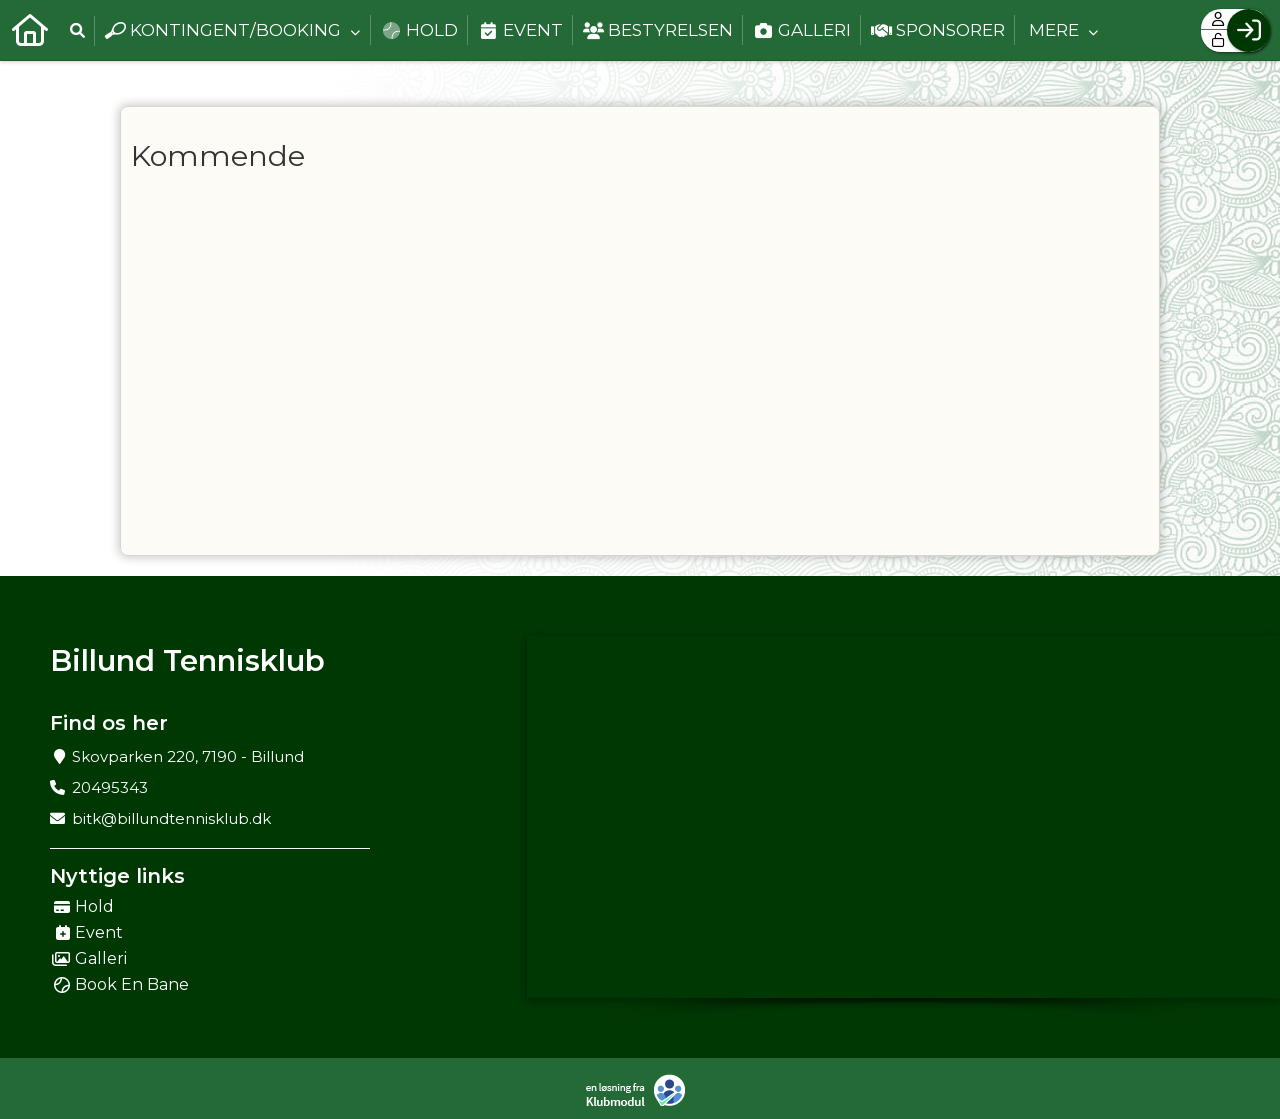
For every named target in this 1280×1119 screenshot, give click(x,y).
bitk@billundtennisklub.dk (171, 818)
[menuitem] (30, 30)
